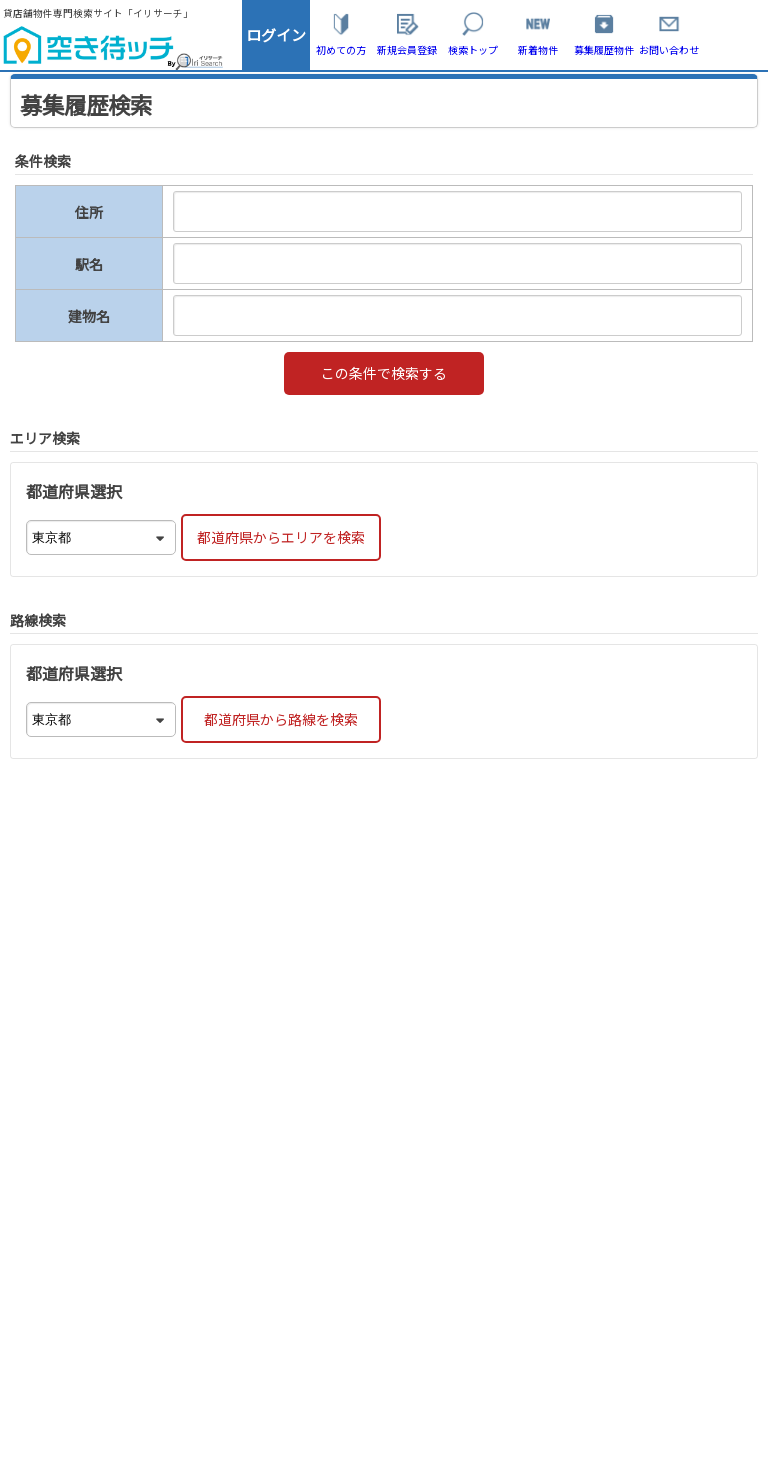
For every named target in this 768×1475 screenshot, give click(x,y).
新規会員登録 (407, 49)
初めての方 (341, 49)
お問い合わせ (669, 49)
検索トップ (473, 49)
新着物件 (538, 49)
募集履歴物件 (604, 49)
